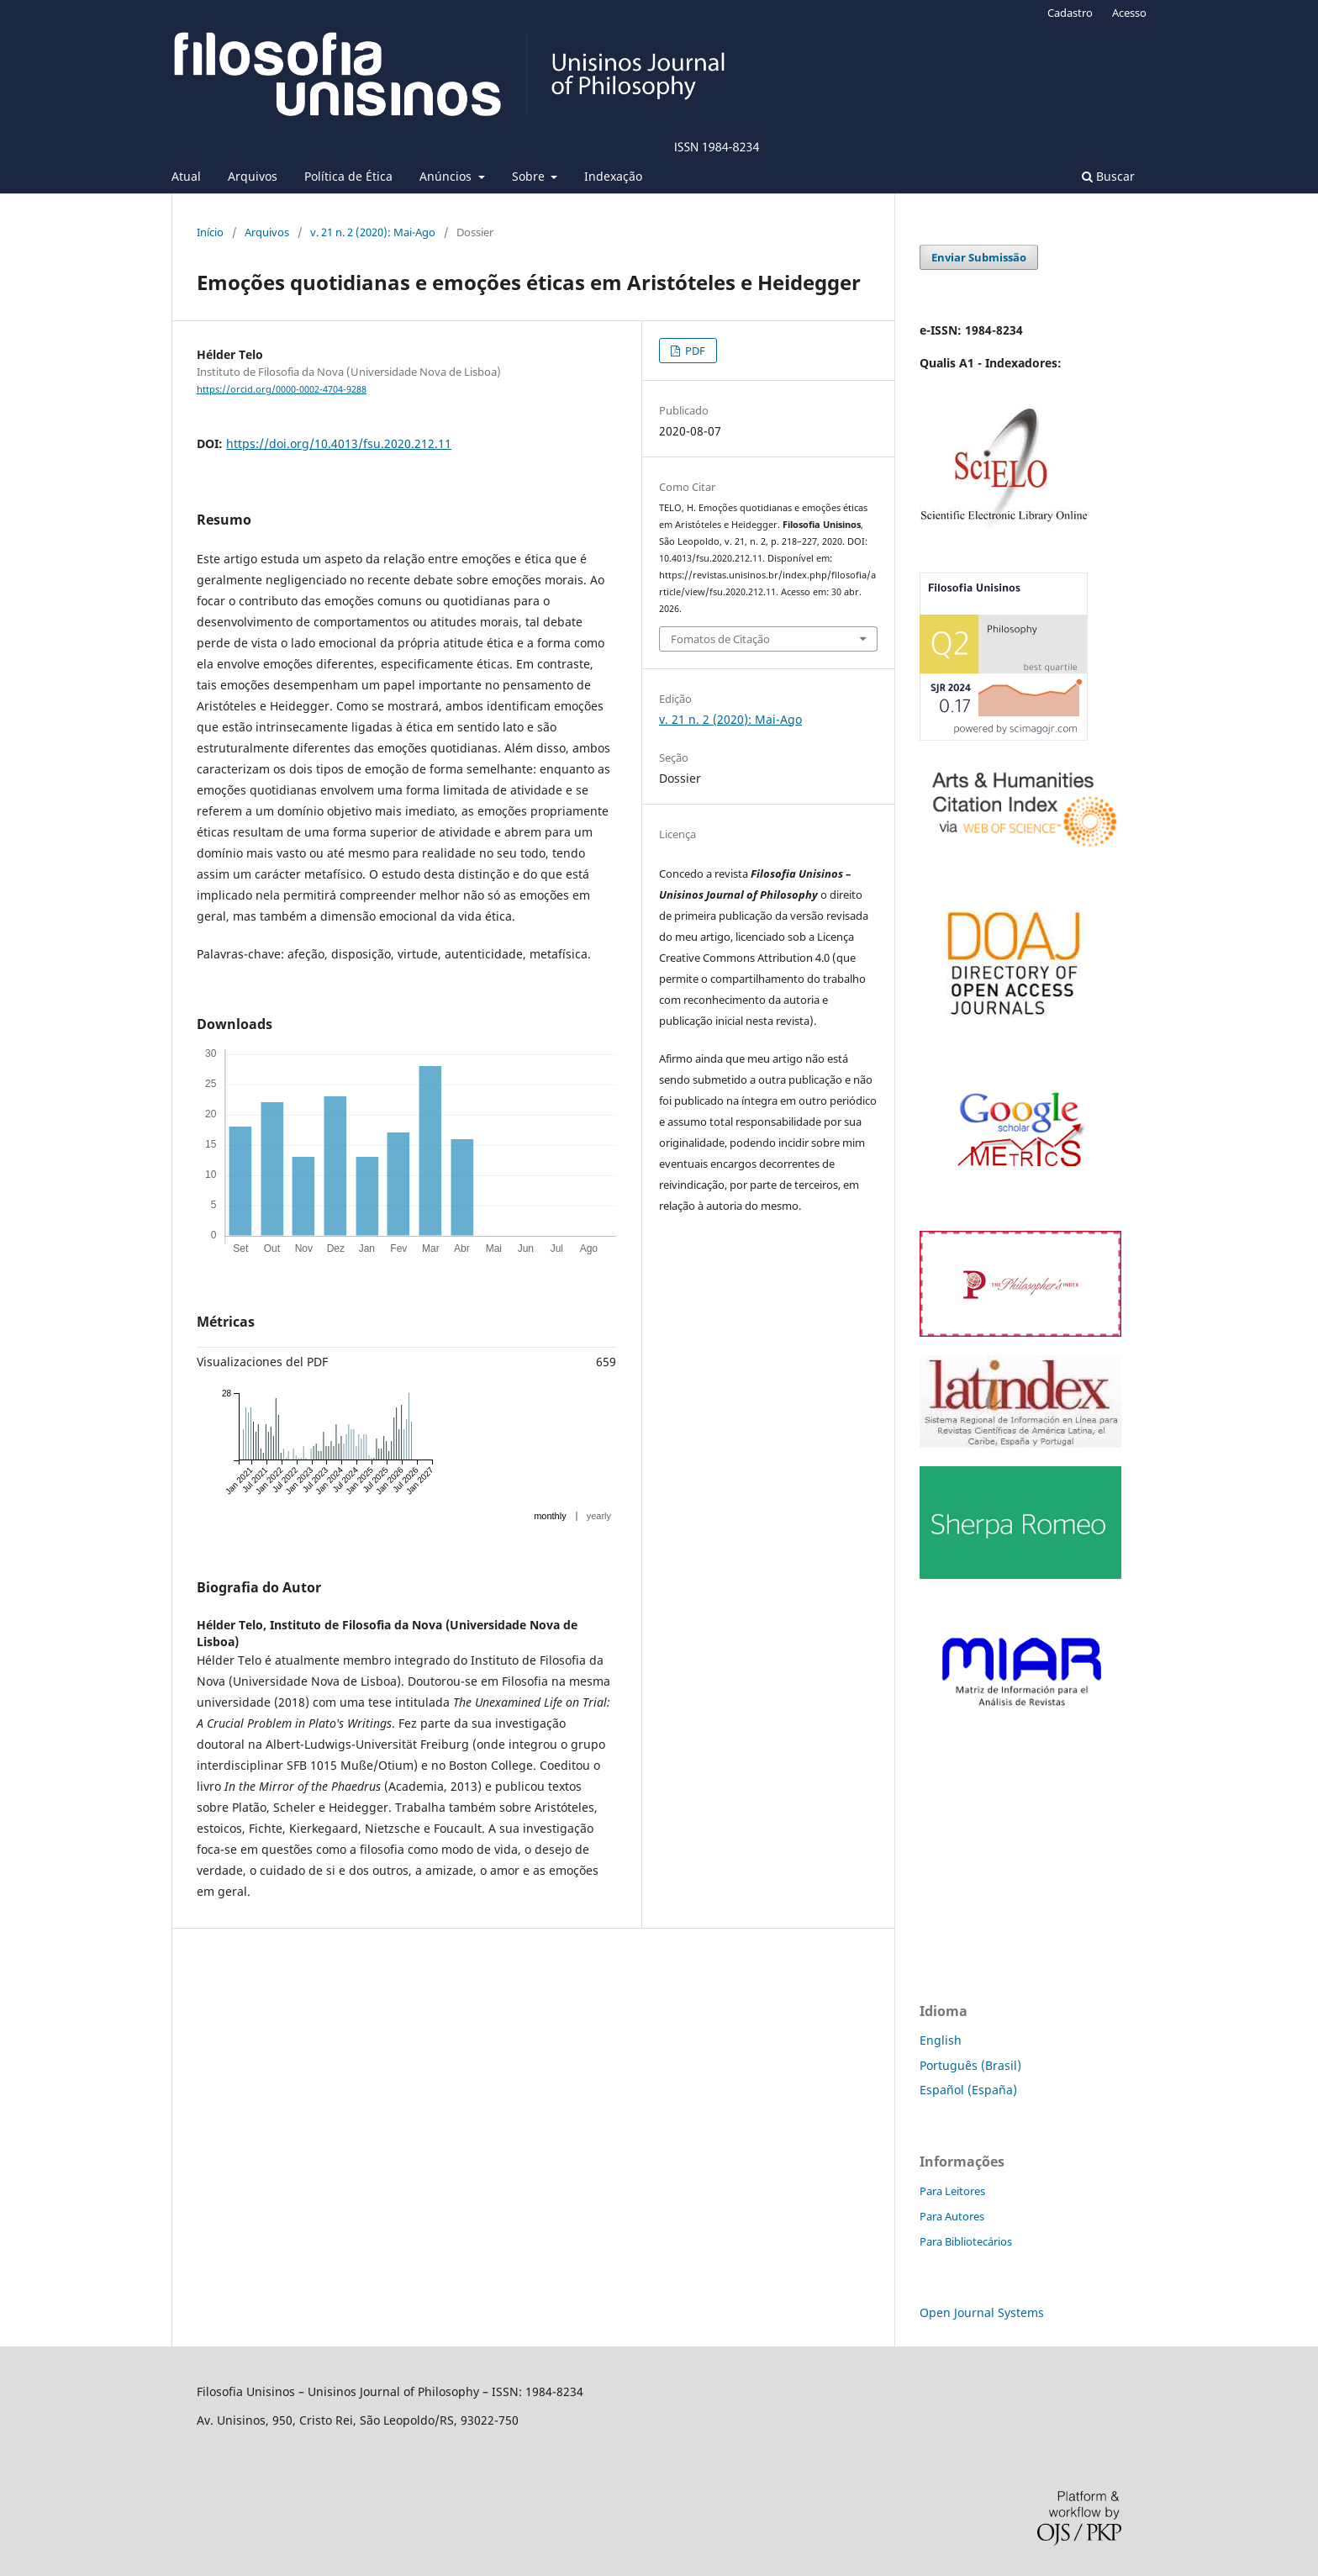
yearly (599, 1516)
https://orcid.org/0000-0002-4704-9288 (281, 389)
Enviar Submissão (978, 257)
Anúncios (447, 176)
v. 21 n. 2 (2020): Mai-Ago (372, 232)
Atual (186, 176)
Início (210, 232)
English (941, 2040)
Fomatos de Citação (720, 639)
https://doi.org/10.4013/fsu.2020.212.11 (338, 443)
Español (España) (968, 2090)
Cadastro (1070, 12)
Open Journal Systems (982, 2312)
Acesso (1129, 12)
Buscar (1108, 176)
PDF (694, 350)
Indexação (613, 176)
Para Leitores (952, 2191)
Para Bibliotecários (966, 2241)
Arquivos (252, 176)
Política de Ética (348, 176)
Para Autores (952, 2216)
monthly (550, 1516)
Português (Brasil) (970, 2065)
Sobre (530, 176)
